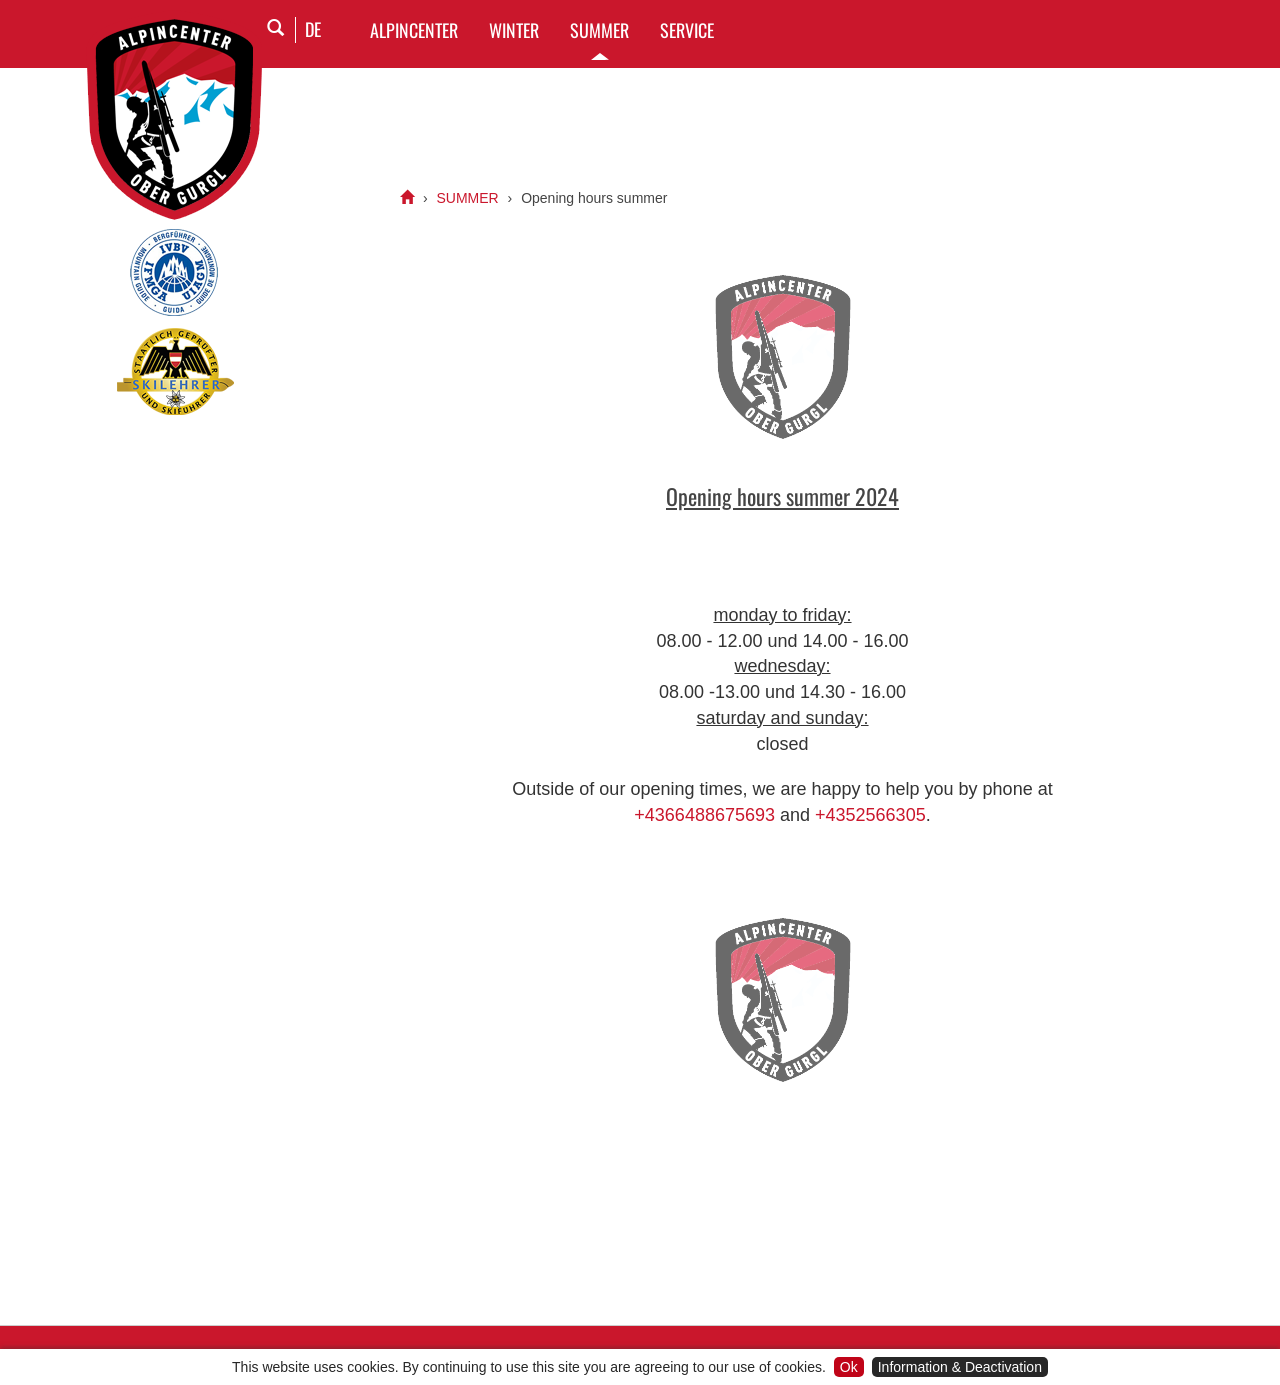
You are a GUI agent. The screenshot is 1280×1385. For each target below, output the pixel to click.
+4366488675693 (704, 815)
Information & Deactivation (960, 1367)
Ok (849, 1367)
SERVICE (687, 30)
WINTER (514, 30)
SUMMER (599, 30)
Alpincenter (414, 30)
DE (313, 29)
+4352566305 (870, 815)
